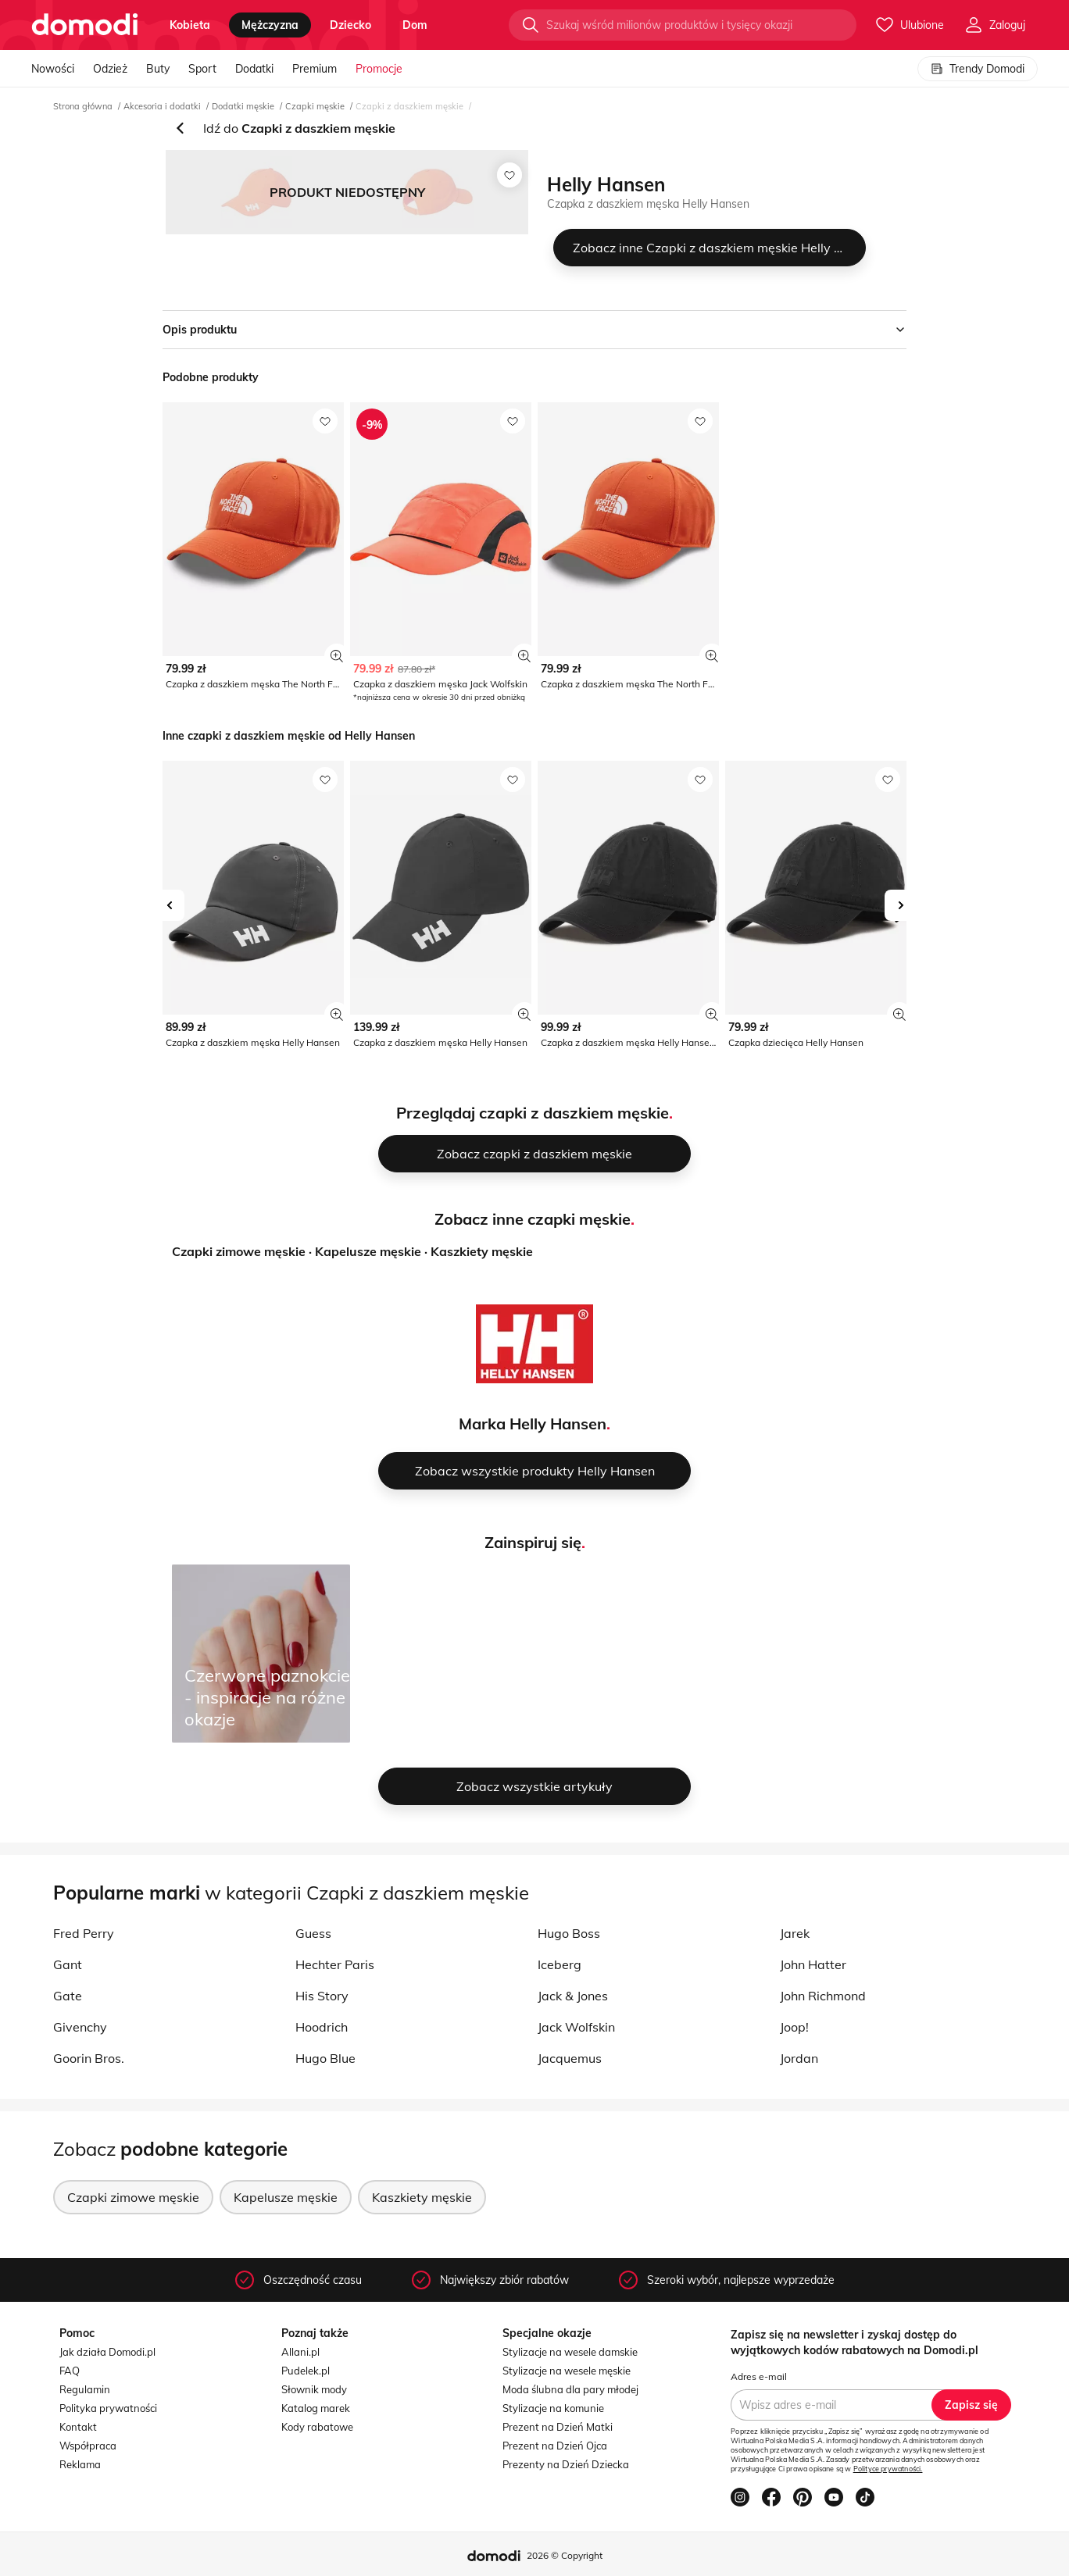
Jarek (795, 1933)
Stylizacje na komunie (553, 2408)
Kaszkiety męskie (482, 1251)
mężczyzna (270, 25)
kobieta (190, 25)
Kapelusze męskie (368, 1251)
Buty (158, 69)
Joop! (794, 2027)
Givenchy (80, 2027)
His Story (322, 1995)
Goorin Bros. (88, 2058)
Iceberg (559, 1964)
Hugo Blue (325, 2058)
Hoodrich (321, 2027)
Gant (67, 1964)
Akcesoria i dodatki (162, 106)
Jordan (799, 2058)
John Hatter (813, 1964)
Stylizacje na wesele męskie (566, 2370)
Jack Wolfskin (576, 2027)
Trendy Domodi (977, 69)
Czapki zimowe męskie (239, 1251)
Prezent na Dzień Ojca (554, 2445)
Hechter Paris (334, 1964)
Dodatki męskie (243, 106)
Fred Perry (83, 1933)
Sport (202, 69)
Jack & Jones (573, 1995)
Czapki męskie (315, 106)
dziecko (350, 25)
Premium (314, 69)
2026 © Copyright (564, 2555)
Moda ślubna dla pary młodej (570, 2389)
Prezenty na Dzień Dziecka (565, 2464)
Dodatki (254, 69)
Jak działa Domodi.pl (107, 2352)
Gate (67, 1995)
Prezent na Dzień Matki (557, 2427)
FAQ (69, 2370)
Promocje (379, 69)
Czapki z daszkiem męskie (409, 106)
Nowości (52, 69)
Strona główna (83, 106)
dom (414, 25)
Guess (313, 1933)
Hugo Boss (569, 1933)
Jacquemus (570, 2058)
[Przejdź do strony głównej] (84, 25)
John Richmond (823, 1995)
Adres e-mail (759, 2376)
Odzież (110, 69)
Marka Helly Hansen (532, 1423)
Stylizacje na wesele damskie (570, 2352)
